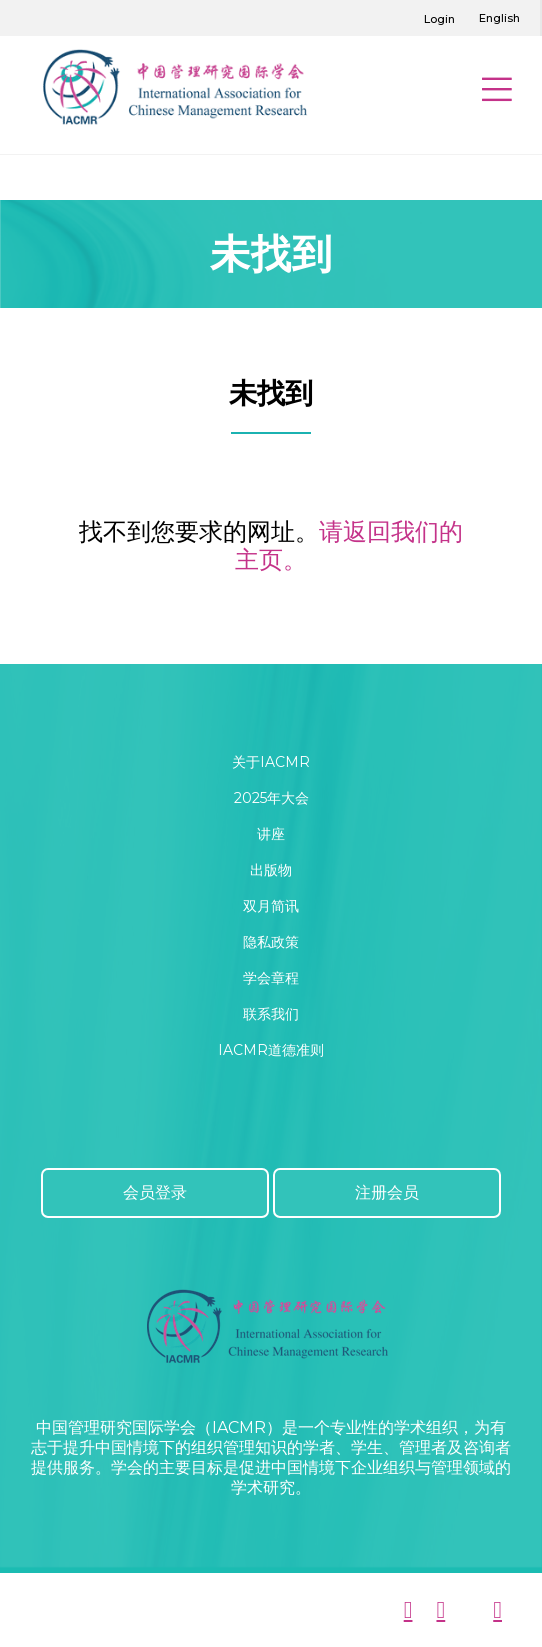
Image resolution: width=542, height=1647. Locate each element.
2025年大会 (271, 798)
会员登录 (155, 1192)
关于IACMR (271, 762)
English (499, 18)
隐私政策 (271, 942)
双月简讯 (271, 906)
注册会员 (387, 1192)
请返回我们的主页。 (349, 545)
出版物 (271, 870)
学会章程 (271, 978)
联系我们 (271, 1014)
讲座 (271, 834)
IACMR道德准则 (271, 1050)
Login (439, 19)
